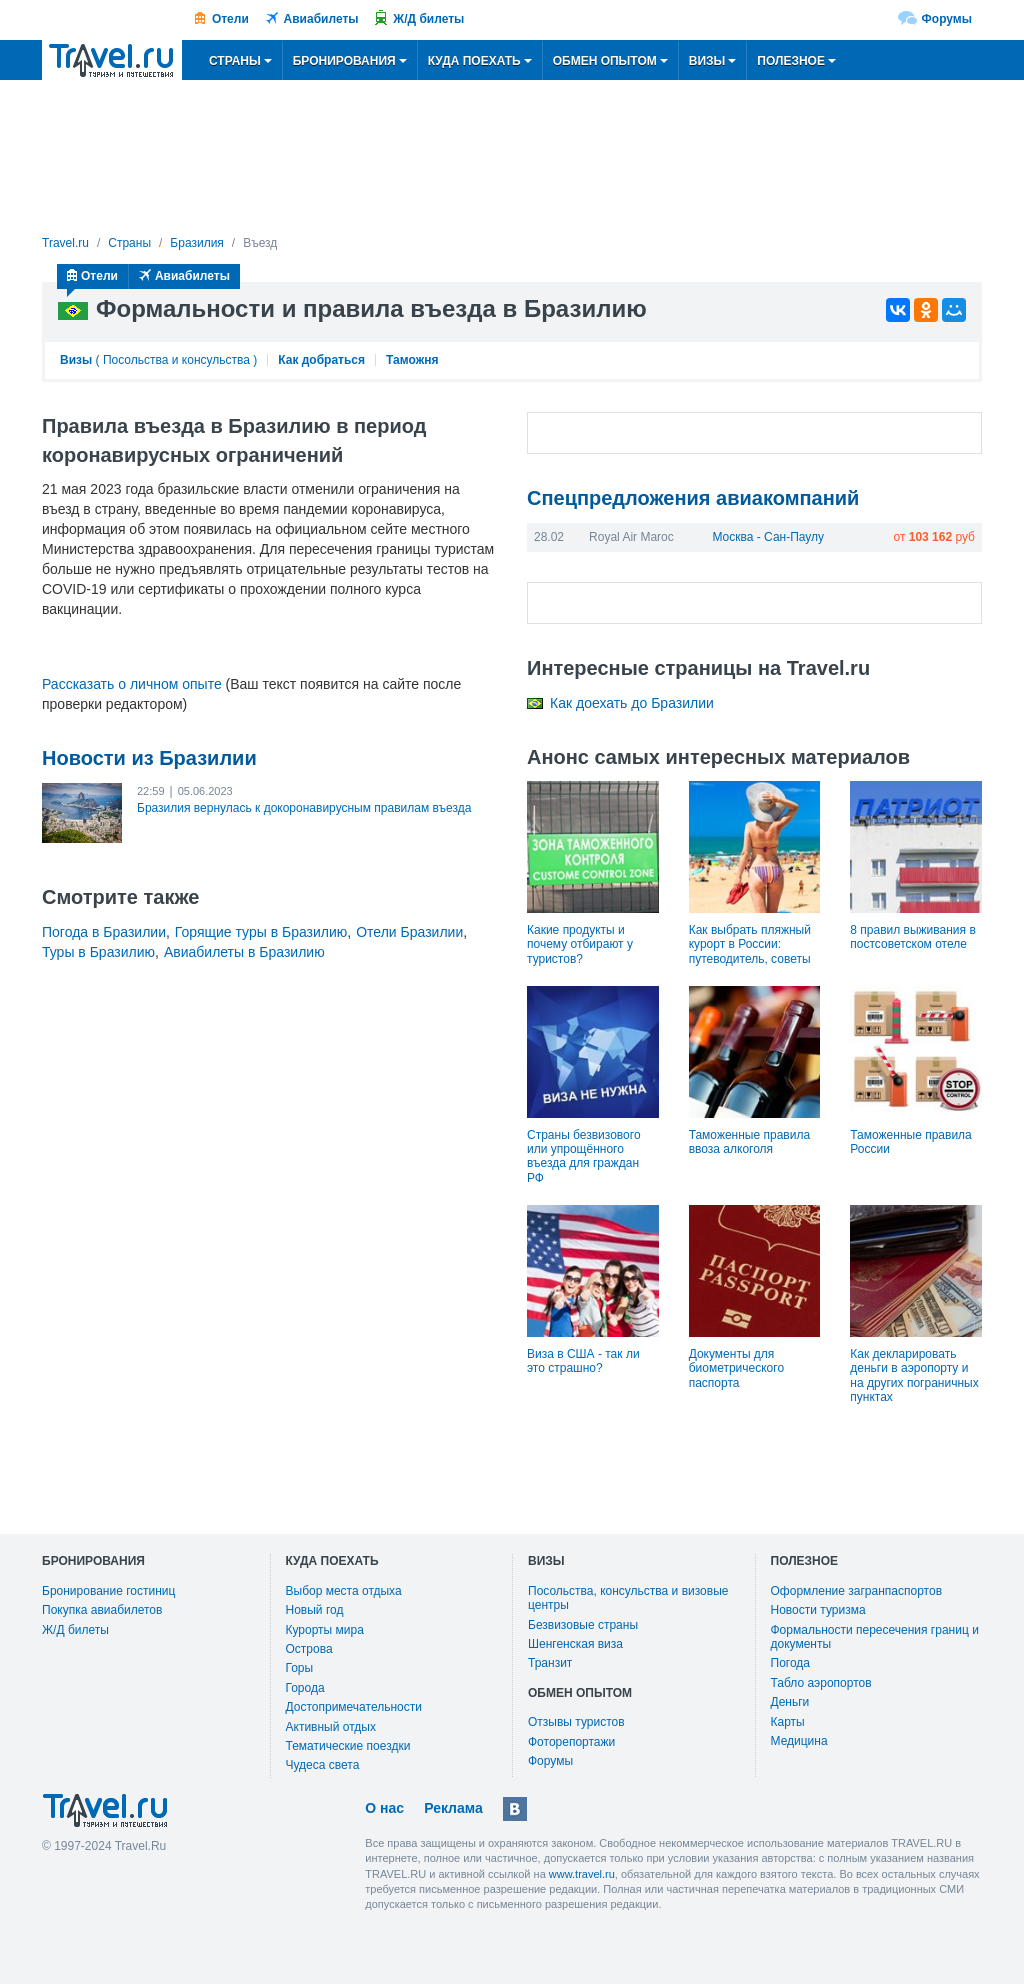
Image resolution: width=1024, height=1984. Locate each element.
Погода (791, 1663)
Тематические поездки (348, 1746)
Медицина (799, 1741)
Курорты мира (325, 1630)
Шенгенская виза (575, 1644)
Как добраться (321, 360)
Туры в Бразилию (98, 952)
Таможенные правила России (910, 1142)
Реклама (453, 1808)
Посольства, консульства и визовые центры (628, 1598)
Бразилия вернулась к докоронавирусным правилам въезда (304, 808)
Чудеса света (323, 1765)
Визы (76, 360)
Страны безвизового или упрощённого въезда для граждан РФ (584, 1156)
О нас (384, 1808)
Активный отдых (331, 1727)
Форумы (947, 19)
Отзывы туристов (576, 1722)
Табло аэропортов (821, 1683)
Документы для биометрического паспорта (736, 1368)
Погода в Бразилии (104, 932)
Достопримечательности (354, 1707)
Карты (788, 1722)
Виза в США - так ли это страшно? (583, 1361)
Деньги (790, 1702)
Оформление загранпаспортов (857, 1591)
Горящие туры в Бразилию (261, 932)
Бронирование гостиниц (108, 1591)
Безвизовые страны (583, 1625)
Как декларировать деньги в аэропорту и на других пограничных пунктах (914, 1375)
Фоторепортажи (571, 1742)
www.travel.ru (582, 1874)
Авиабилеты (321, 19)
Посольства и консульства (176, 360)
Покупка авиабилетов (102, 1610)
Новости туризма (818, 1610)
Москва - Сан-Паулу (768, 537)
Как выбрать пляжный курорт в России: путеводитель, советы (750, 944)
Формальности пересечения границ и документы (875, 1637)
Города (305, 1688)
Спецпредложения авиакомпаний (693, 498)
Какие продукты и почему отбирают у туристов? (580, 944)
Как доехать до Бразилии (632, 703)
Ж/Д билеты (428, 19)
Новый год (315, 1610)
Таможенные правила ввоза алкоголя (749, 1142)
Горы (300, 1668)
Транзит (550, 1663)
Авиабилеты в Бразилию (244, 952)
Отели (230, 19)
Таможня (412, 360)
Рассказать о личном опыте (132, 684)
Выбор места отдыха (344, 1591)
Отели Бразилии (409, 932)
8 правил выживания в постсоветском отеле (912, 937)
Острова (309, 1649)
